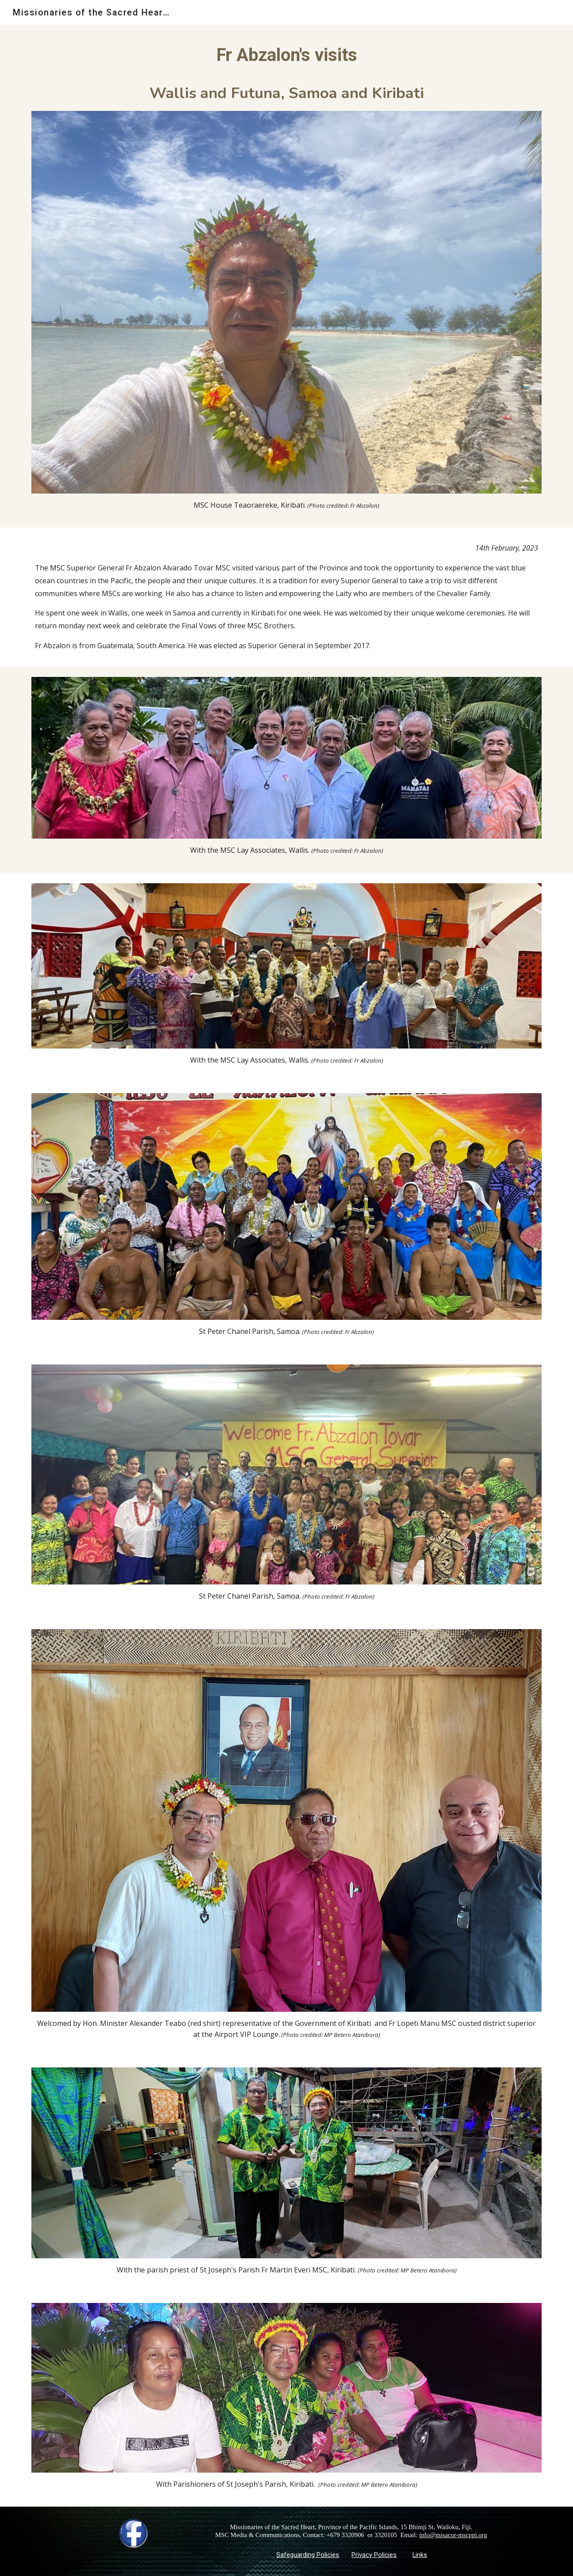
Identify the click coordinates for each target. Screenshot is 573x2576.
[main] (286, 73)
